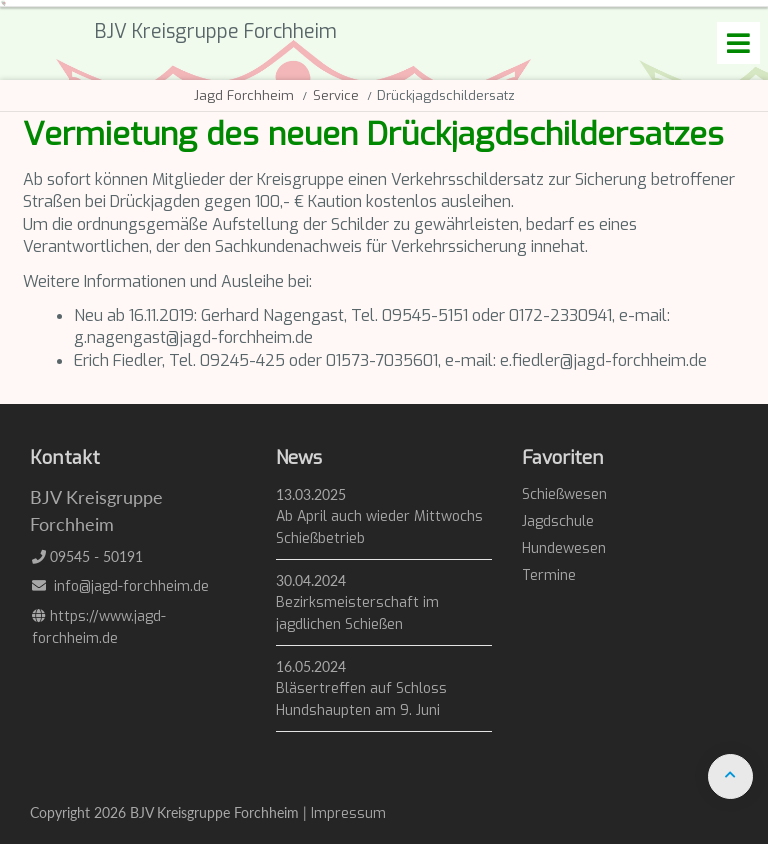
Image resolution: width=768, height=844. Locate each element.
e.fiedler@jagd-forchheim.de (603, 360)
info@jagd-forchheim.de (131, 586)
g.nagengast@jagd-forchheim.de (193, 337)
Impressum (348, 813)
